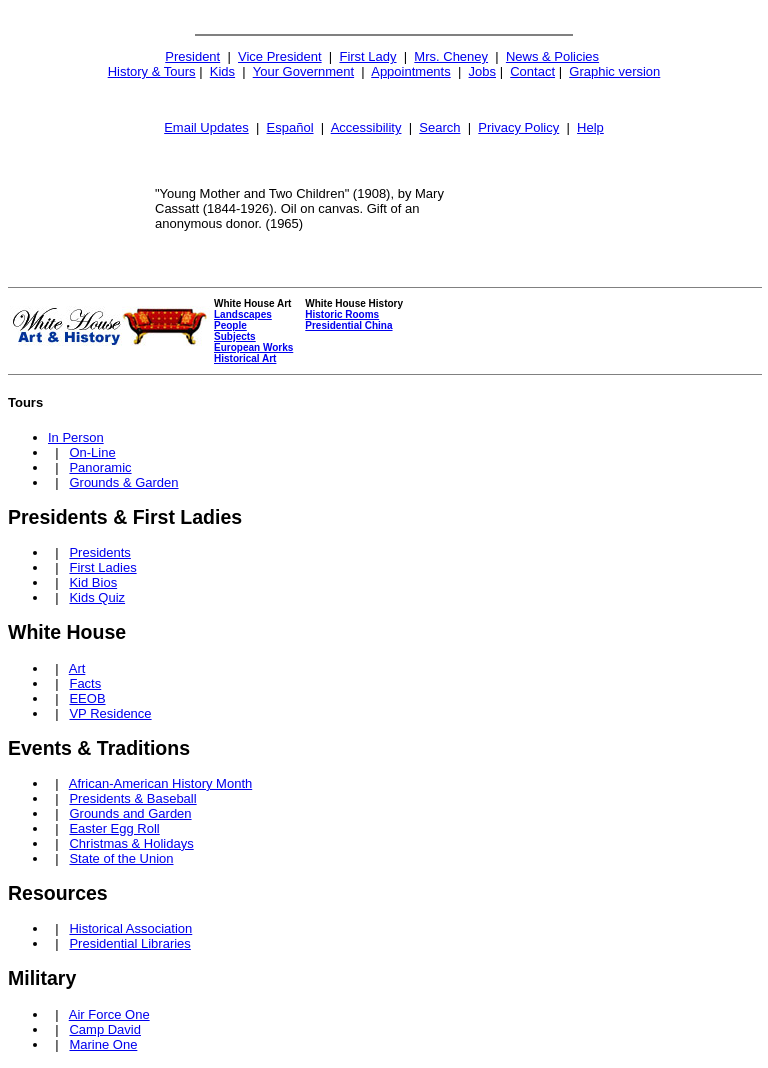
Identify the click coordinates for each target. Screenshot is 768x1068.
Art (77, 668)
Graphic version (614, 71)
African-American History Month (161, 783)
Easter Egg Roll (114, 828)
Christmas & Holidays (131, 843)
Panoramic (100, 467)
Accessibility (366, 127)
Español (290, 127)
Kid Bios (93, 582)
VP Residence (110, 713)
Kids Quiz (97, 597)
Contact (532, 71)
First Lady (367, 56)
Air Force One (109, 1014)
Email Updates (206, 127)
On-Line (92, 452)
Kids (222, 71)
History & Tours (152, 71)
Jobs (482, 71)
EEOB (87, 698)
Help (590, 127)
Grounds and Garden (130, 813)
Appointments (411, 71)
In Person (76, 437)
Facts (85, 683)
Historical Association (130, 928)
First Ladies (102, 567)
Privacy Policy (518, 127)
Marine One (103, 1044)
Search (439, 127)
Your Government (303, 71)
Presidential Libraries (129, 943)
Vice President (280, 56)
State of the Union (121, 858)
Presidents (99, 552)
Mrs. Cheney (451, 56)
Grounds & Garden (123, 482)
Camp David (105, 1029)
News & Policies (552, 56)
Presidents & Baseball (132, 798)
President (192, 56)
